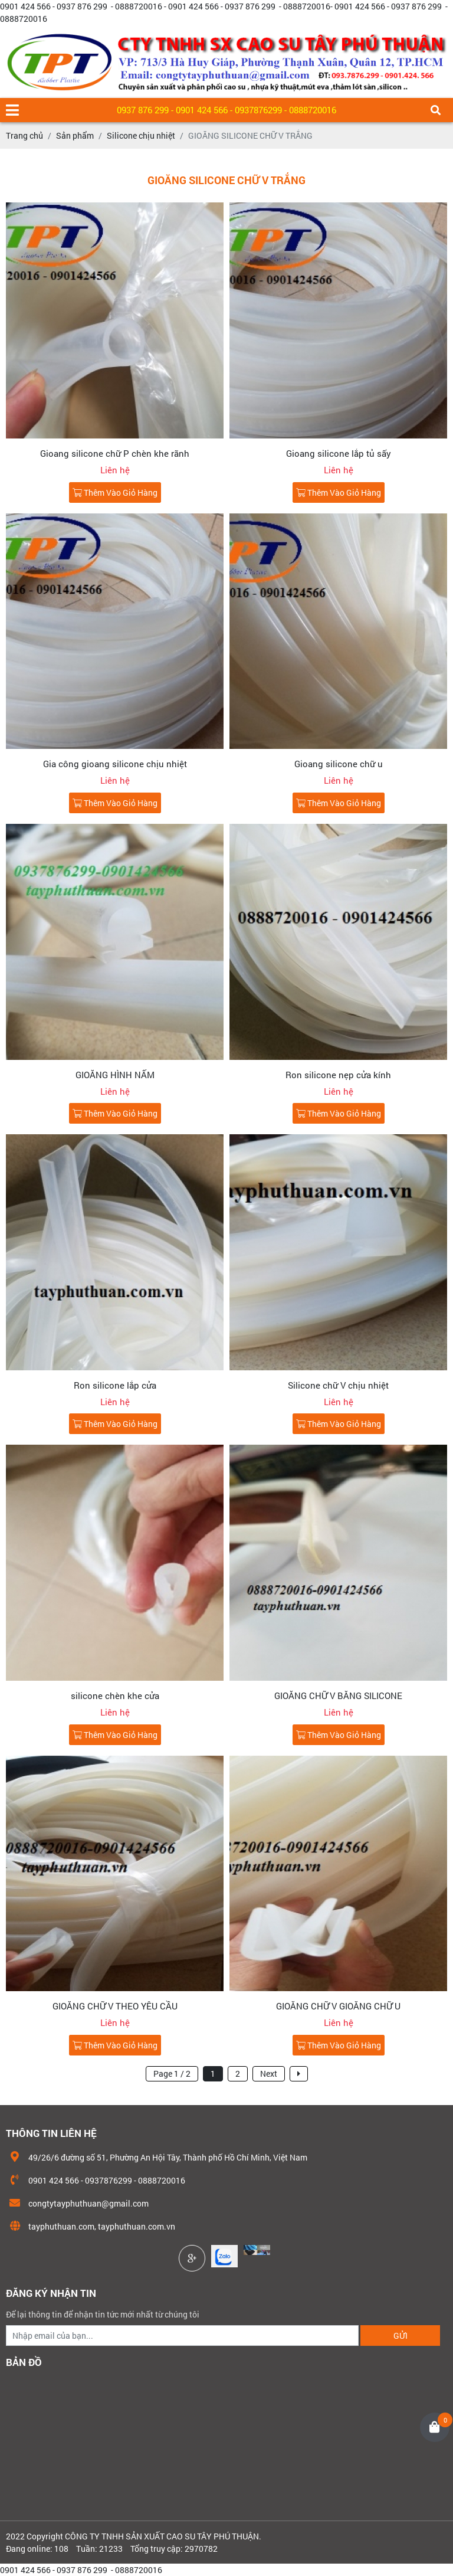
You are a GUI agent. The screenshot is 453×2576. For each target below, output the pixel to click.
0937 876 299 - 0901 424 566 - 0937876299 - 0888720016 (226, 110)
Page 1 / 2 (172, 2073)
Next (268, 2073)
